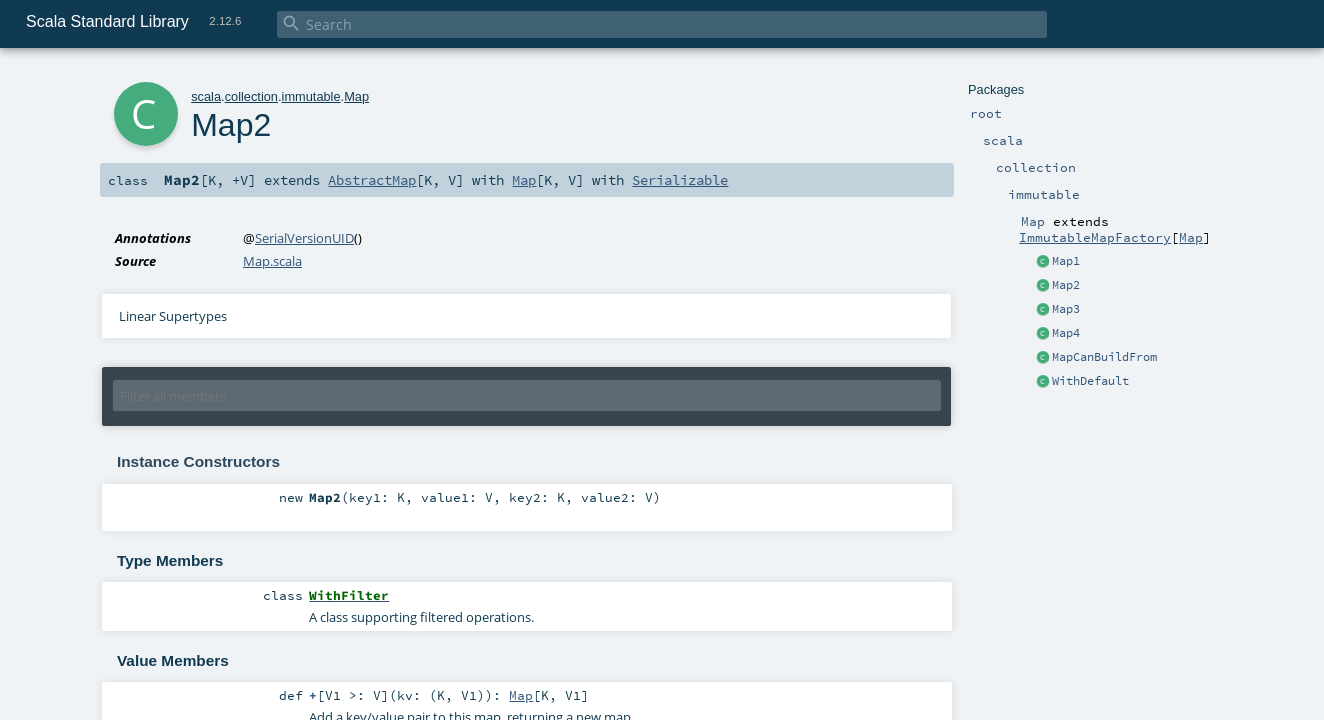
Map (1191, 237)
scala (206, 96)
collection (251, 96)
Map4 (1066, 333)
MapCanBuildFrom (1104, 357)
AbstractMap (372, 180)
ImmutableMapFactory (1095, 237)
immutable (311, 96)
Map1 (1066, 261)
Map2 (1066, 285)
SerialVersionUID (304, 238)
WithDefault (1090, 381)
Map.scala (272, 261)
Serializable (680, 180)
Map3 (1066, 309)
